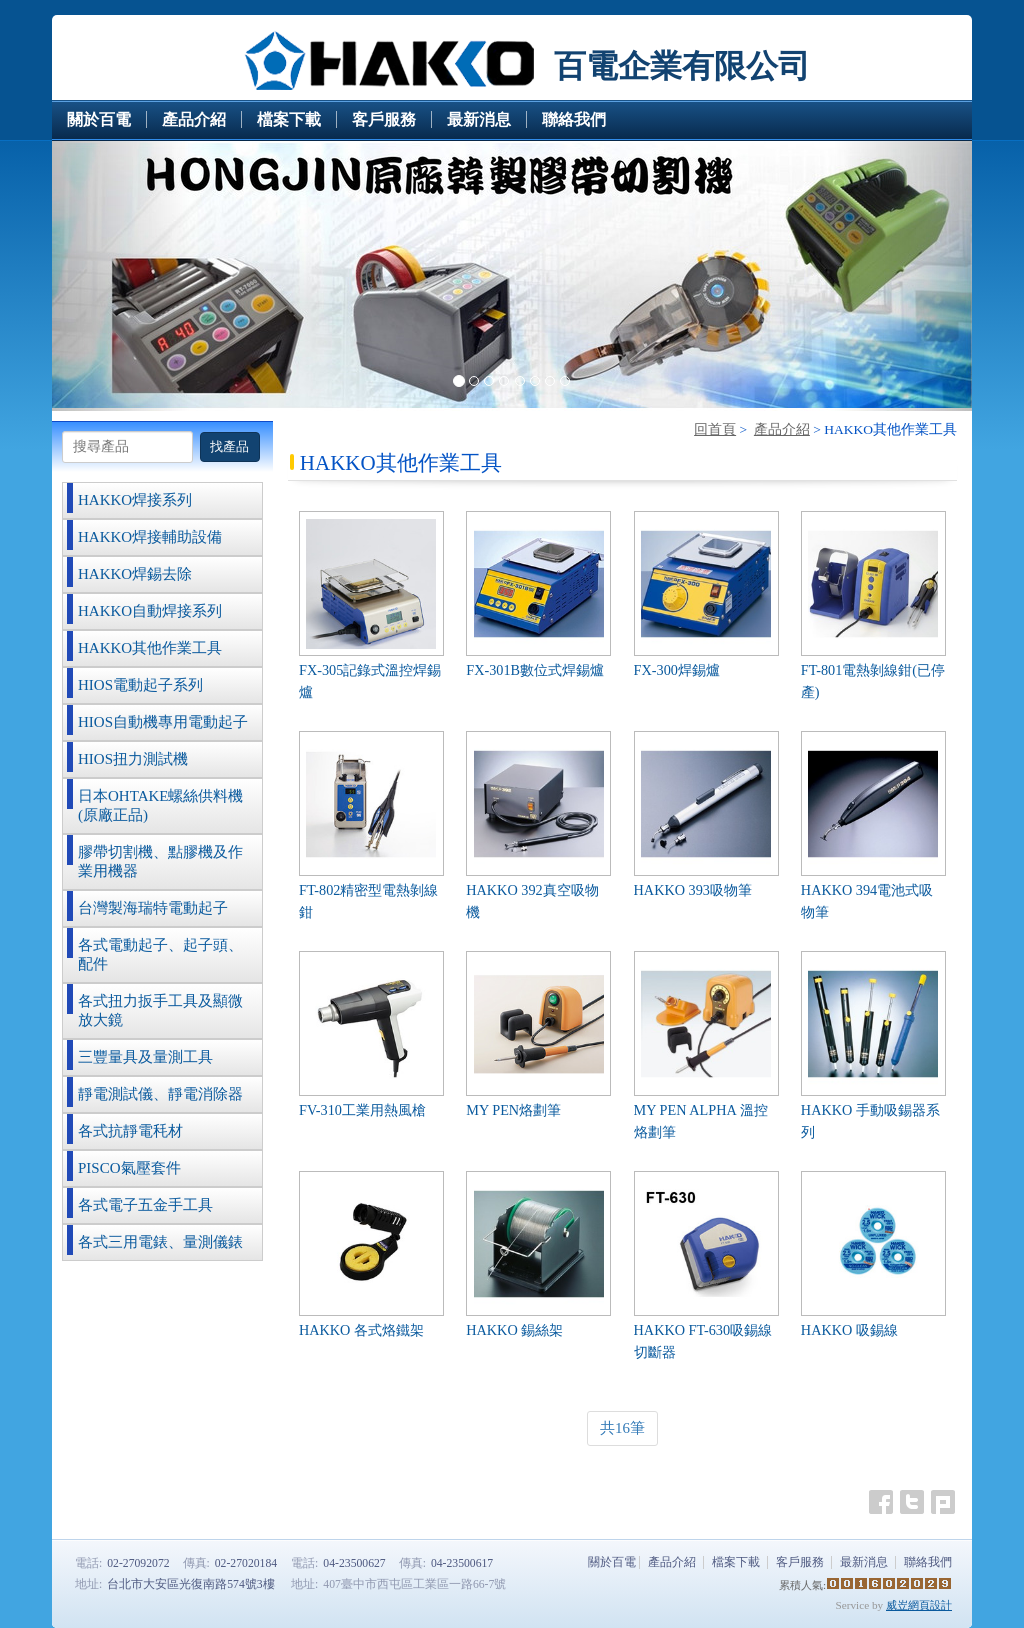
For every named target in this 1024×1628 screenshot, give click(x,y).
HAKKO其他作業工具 (150, 648)
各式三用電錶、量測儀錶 (160, 1242)
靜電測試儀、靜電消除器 (160, 1094)
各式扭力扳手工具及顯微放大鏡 (160, 1010)
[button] (121, 276)
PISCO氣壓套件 (129, 1168)
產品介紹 (782, 429)
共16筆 (622, 1428)
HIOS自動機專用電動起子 (163, 722)
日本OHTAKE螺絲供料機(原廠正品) (160, 805)
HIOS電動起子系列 (140, 685)
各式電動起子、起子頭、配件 (160, 954)
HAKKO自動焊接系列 (150, 611)
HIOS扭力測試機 (133, 759)
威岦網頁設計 (919, 1605)
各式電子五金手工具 (145, 1205)
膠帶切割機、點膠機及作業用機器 (160, 861)
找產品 (229, 446)
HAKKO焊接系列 (135, 500)
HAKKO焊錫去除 (135, 574)
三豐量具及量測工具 (145, 1057)
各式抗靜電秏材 (130, 1131)
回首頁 (715, 429)
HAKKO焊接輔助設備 (150, 537)
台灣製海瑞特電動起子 (153, 908)
